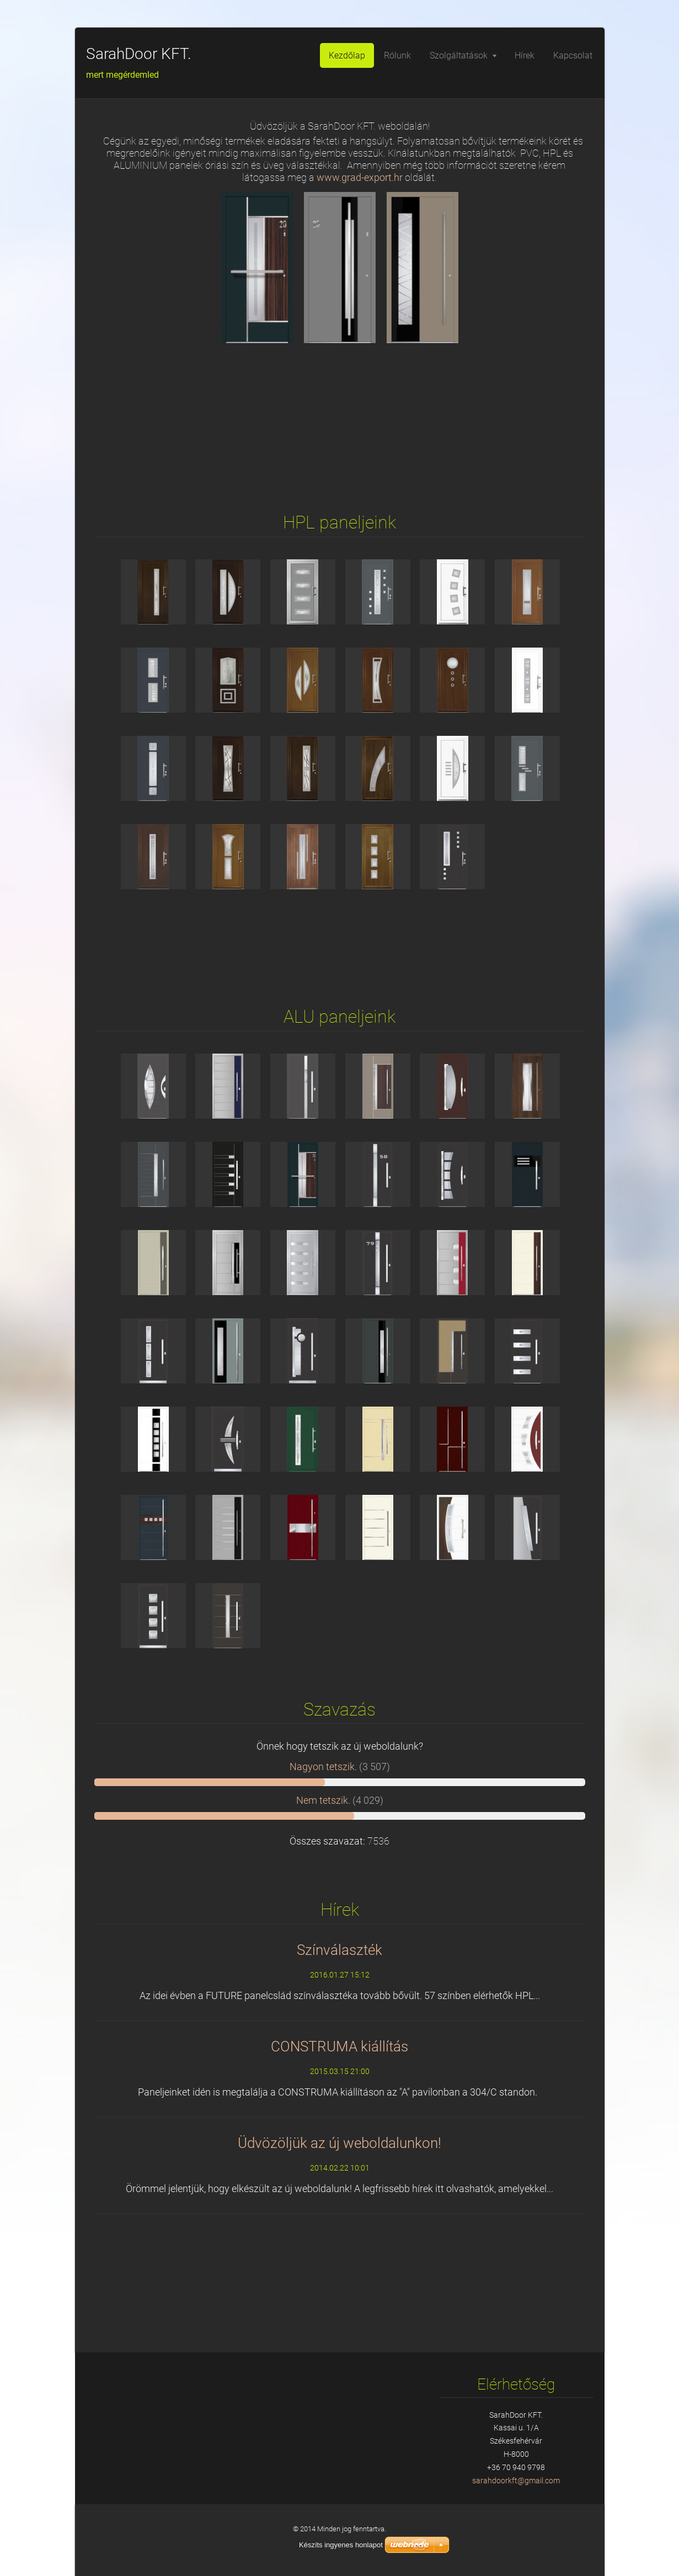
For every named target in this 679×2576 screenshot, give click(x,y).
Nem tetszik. (323, 1800)
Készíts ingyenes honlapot (341, 2545)
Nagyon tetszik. (323, 1766)
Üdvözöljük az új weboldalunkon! (339, 2143)
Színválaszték (339, 1950)
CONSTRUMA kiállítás (339, 2046)
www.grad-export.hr (360, 177)
